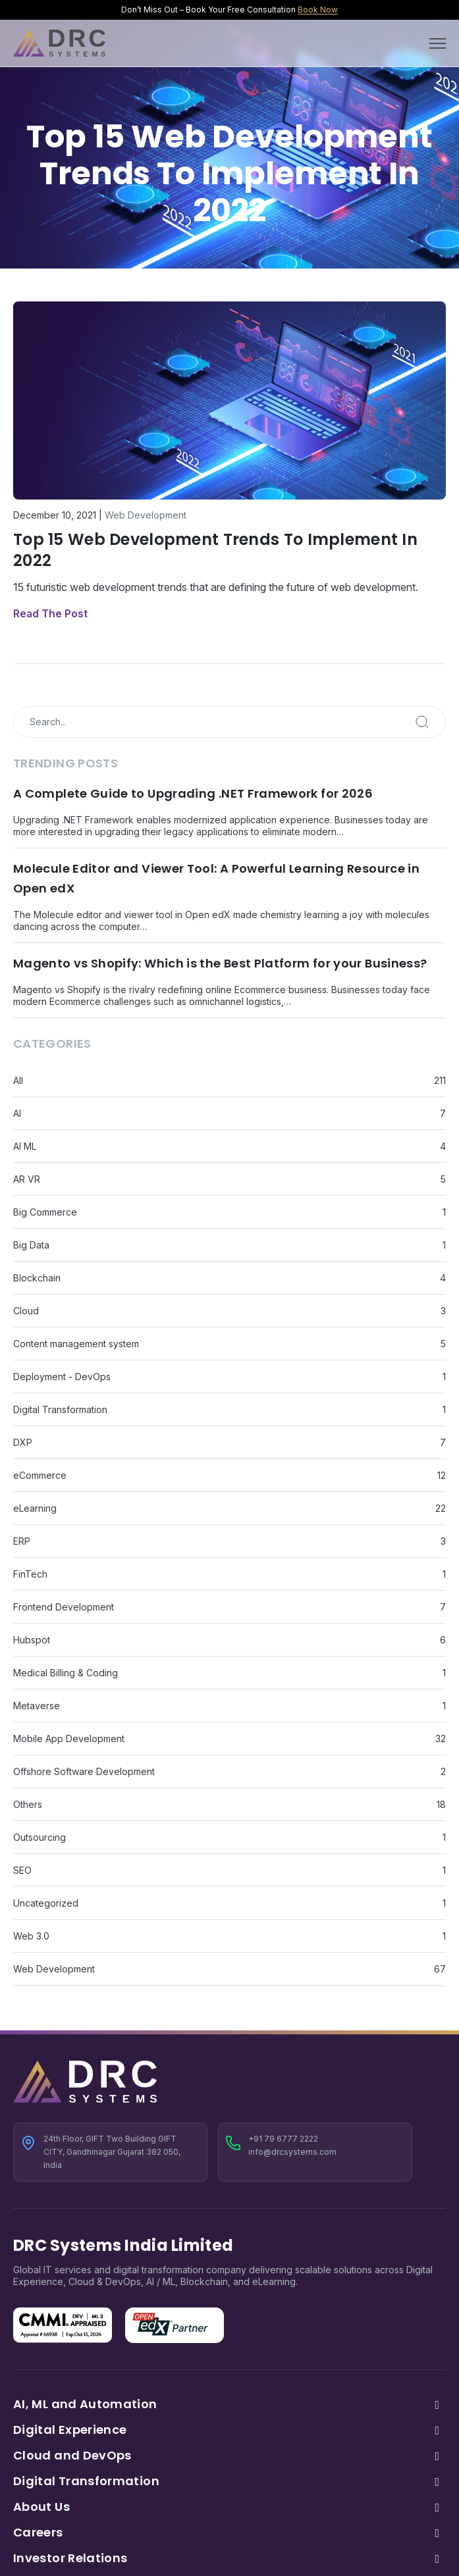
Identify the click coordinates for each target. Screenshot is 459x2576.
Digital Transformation (60, 1409)
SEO (22, 1870)
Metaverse (36, 1705)
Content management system (76, 1343)
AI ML (24, 1146)
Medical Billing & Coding (65, 1672)
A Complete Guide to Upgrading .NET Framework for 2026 (193, 793)
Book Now (318, 9)
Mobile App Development (68, 1738)
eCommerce (40, 1475)
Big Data (31, 1244)
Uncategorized (45, 1903)
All (18, 1080)
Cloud (26, 1310)
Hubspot (31, 1639)
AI (17, 1113)
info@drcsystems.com (292, 2152)
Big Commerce (45, 1212)
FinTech (30, 1574)
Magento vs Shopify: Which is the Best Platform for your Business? (220, 963)
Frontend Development (63, 1606)
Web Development (145, 515)
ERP (21, 1541)
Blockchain (37, 1277)
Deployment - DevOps (62, 1376)
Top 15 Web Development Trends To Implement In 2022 (215, 549)
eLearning (35, 1508)
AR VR (26, 1179)
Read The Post (50, 613)
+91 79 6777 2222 (283, 2139)
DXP (22, 1442)
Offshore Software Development (84, 1771)
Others (27, 1804)
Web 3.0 (31, 1936)
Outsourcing (39, 1837)
